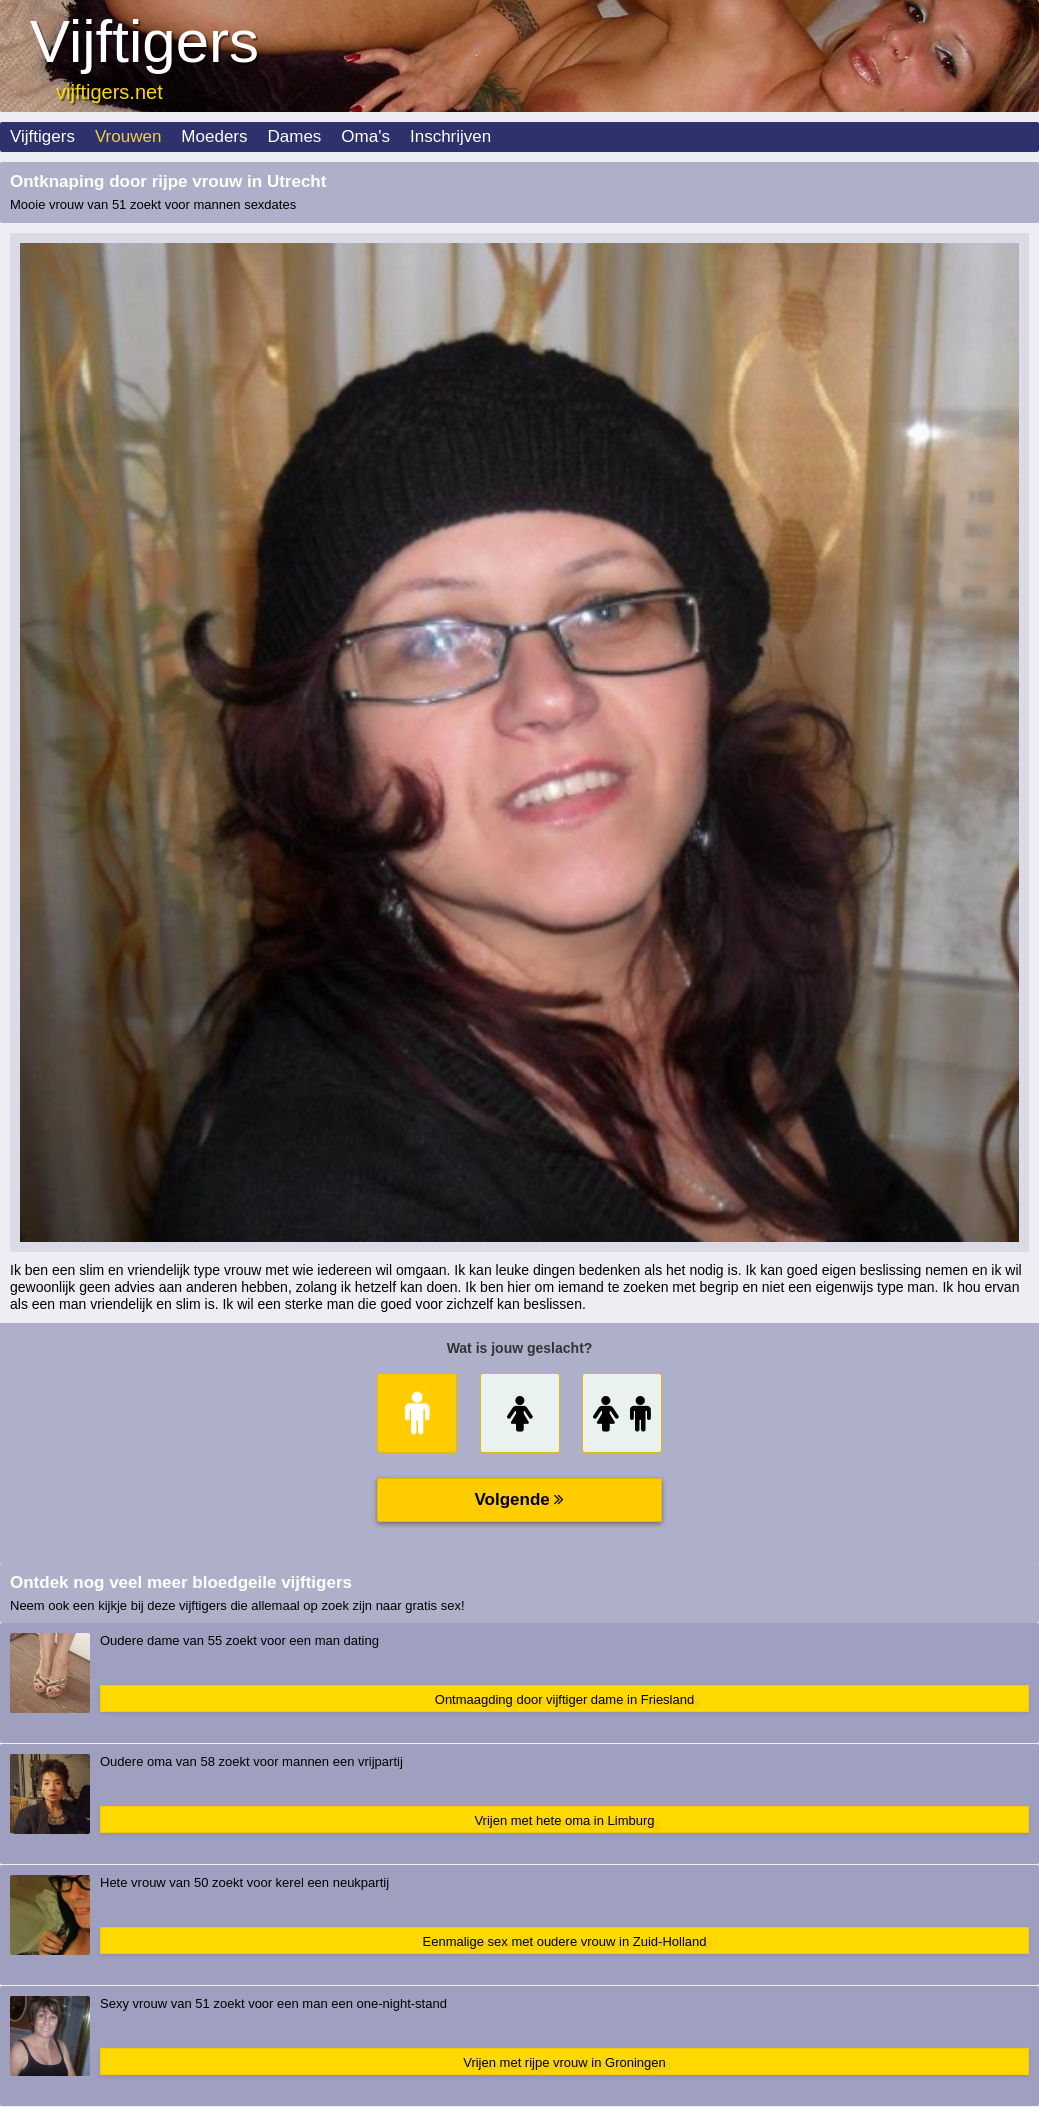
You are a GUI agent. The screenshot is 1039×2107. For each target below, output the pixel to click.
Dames (295, 136)
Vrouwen (128, 136)
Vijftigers (42, 136)
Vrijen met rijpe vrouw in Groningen (564, 2062)
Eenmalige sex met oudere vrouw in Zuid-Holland (565, 1941)
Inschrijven (450, 136)
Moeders (214, 136)
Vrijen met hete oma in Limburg (564, 1820)
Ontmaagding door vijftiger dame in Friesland (564, 1699)
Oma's (365, 136)
